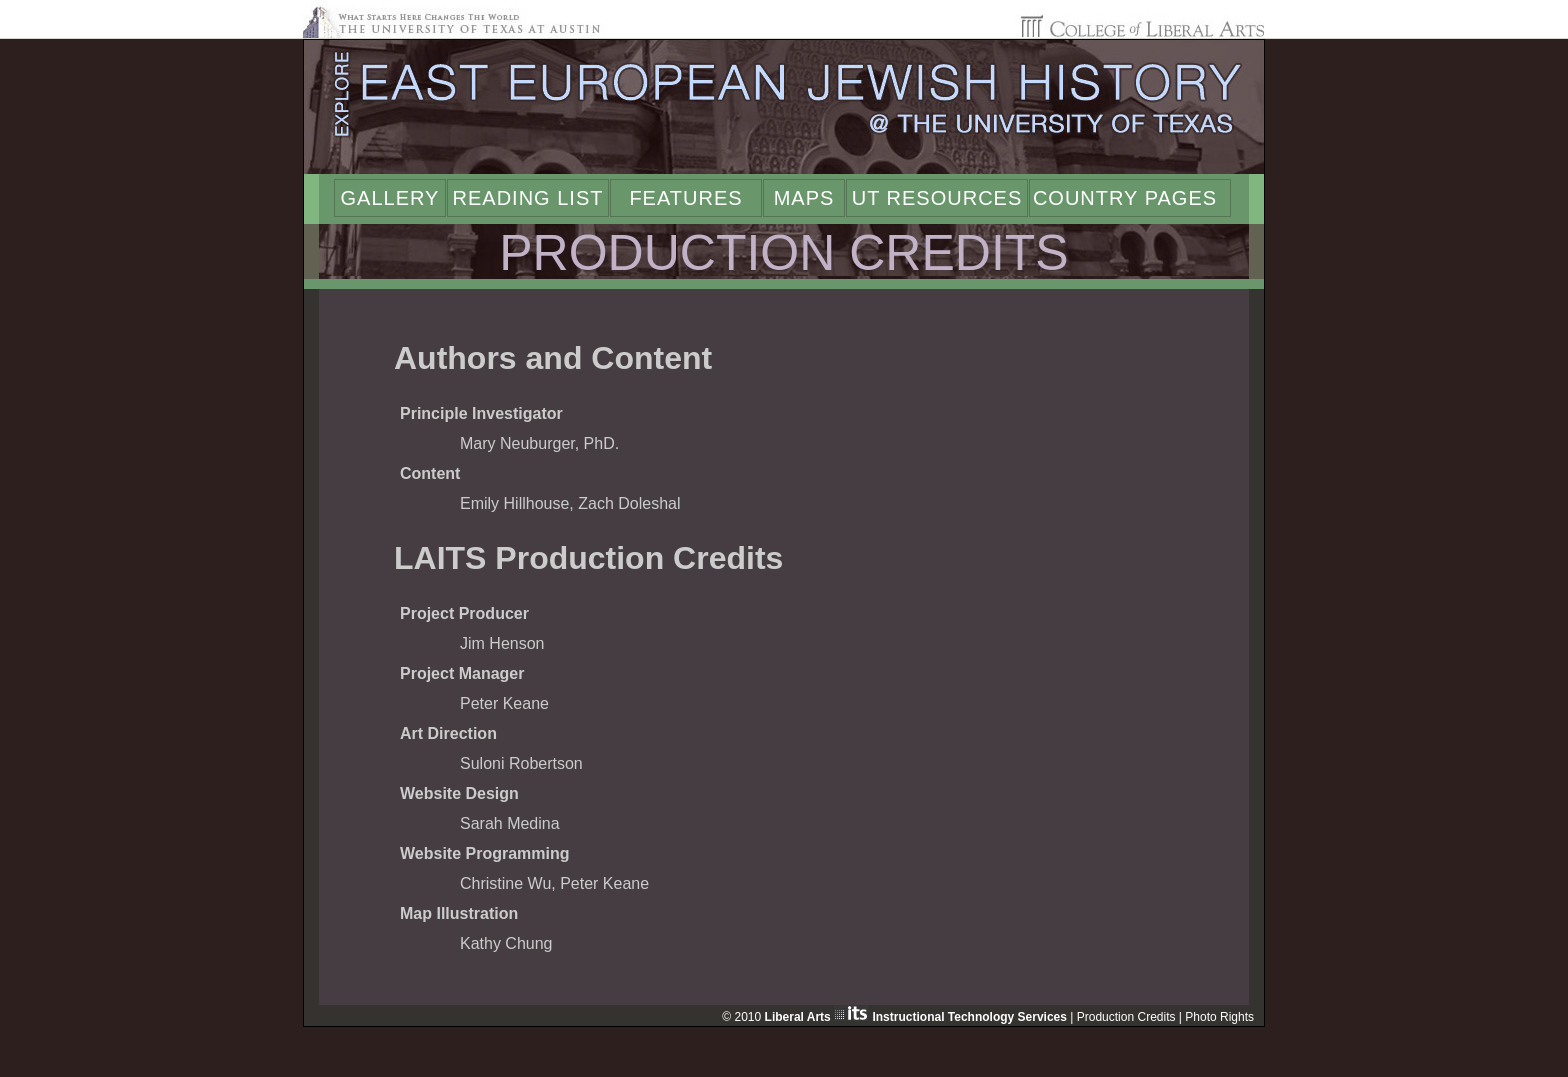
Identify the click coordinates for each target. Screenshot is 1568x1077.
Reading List (528, 198)
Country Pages (1125, 198)
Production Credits (1126, 1017)
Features (685, 198)
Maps (804, 198)
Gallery (390, 198)
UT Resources (937, 198)
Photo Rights (1219, 1017)
